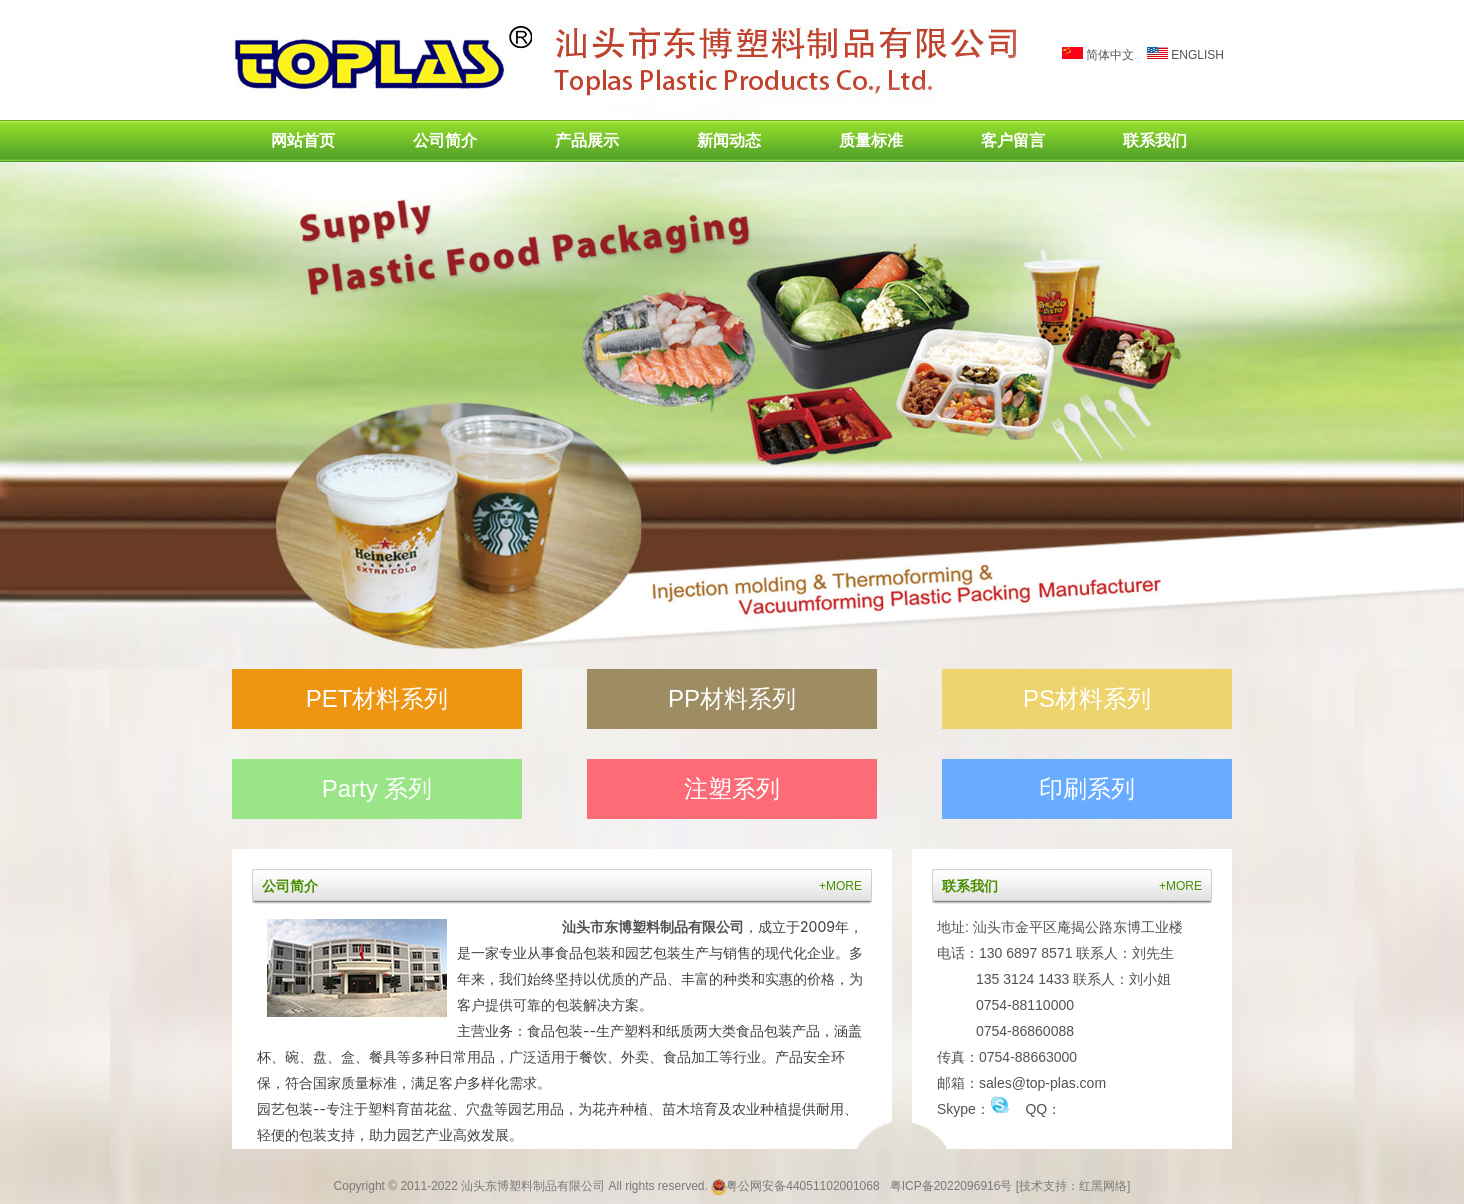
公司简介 (445, 140)
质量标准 (871, 140)
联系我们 (1155, 140)
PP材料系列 (732, 698)
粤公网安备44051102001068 (802, 1186)
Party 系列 (377, 788)
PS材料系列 (1087, 698)
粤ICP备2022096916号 (951, 1186)
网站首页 (303, 140)
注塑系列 (732, 788)
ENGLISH (1185, 55)
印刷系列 (1087, 788)
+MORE (840, 886)
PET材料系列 (377, 698)
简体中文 (1098, 55)
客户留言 (1013, 140)
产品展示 (587, 140)
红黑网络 (1103, 1186)
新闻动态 (729, 140)
